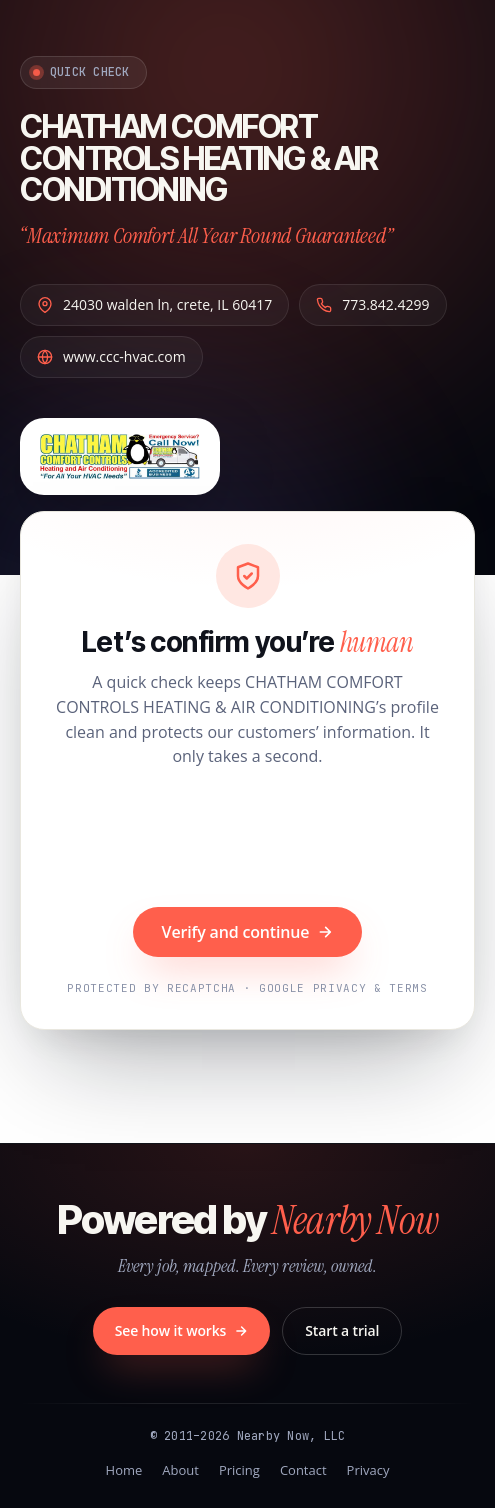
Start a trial (342, 1330)
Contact (303, 1470)
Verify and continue (248, 932)
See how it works (182, 1330)
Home (124, 1470)
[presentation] (248, 840)
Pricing (239, 1470)
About (180, 1470)
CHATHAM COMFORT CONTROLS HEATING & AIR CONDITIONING (198, 158)
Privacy (368, 1470)
